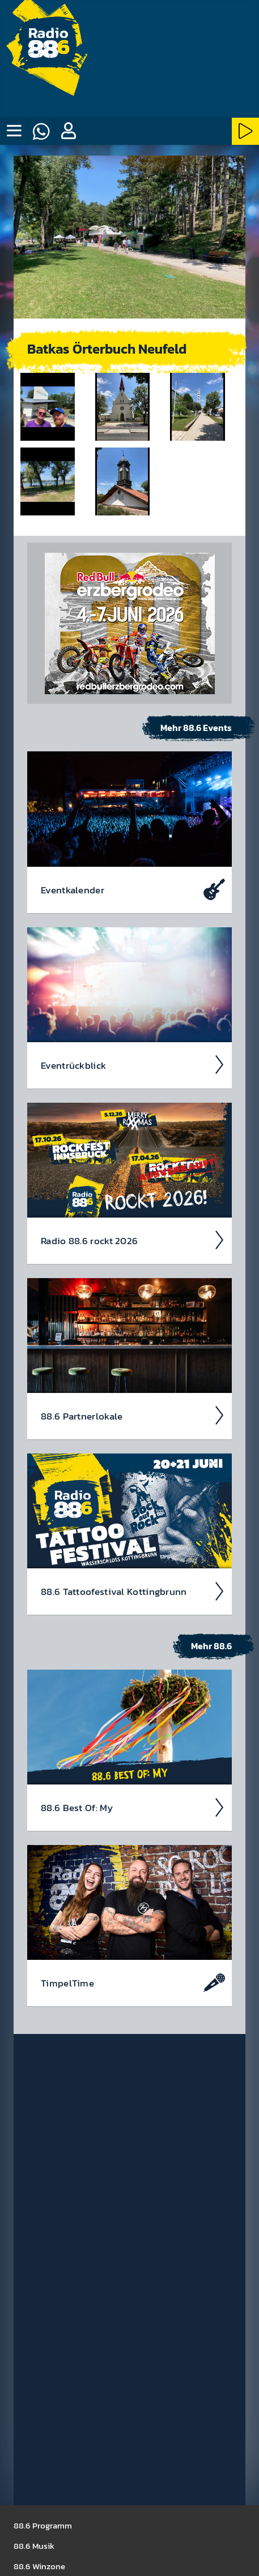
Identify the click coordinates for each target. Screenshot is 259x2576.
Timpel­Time (133, 1983)
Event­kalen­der (133, 889)
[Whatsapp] (40, 131)
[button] (68, 131)
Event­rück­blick (133, 1065)
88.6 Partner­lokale (133, 1415)
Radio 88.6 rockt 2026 (133, 1240)
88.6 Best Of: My (133, 1807)
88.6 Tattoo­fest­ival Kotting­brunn (133, 1591)
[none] (13, 131)
